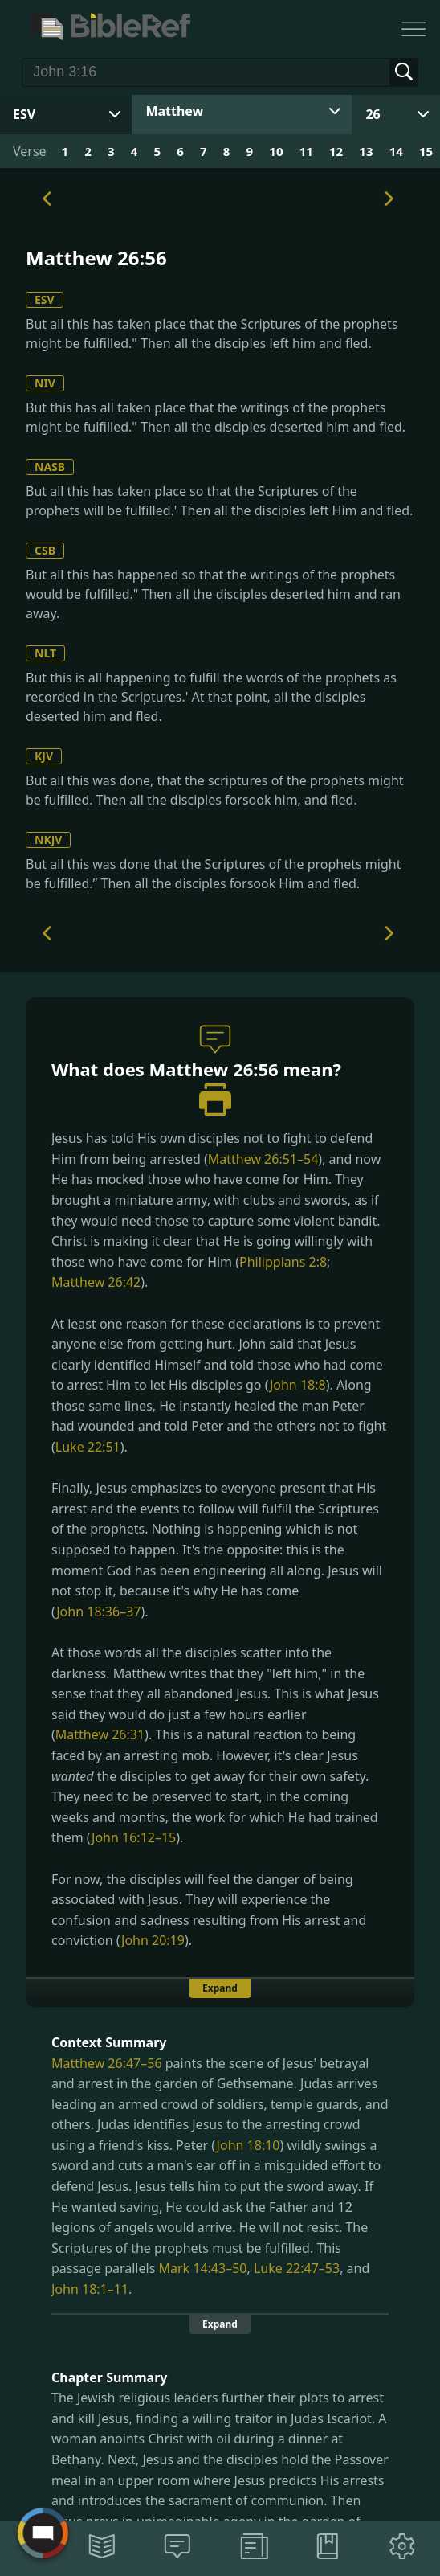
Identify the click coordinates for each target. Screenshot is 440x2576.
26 (372, 114)
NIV (45, 383)
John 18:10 (248, 2145)
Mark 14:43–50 (202, 2268)
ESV (45, 299)
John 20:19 (153, 1940)
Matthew (174, 111)
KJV (44, 756)
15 (426, 151)
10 (276, 151)
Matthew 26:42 (96, 1282)
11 (306, 151)
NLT (45, 653)
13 (366, 151)
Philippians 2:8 (283, 1262)
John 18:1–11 (89, 2289)
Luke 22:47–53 (297, 2268)
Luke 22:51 (87, 1447)
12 (336, 151)
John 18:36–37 (98, 1611)
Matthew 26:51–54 (263, 1159)
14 (396, 151)
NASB (50, 466)
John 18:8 (298, 1385)
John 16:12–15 (134, 1837)
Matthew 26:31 (100, 1734)
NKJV (48, 839)
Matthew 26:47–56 (106, 2063)
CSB (45, 550)
